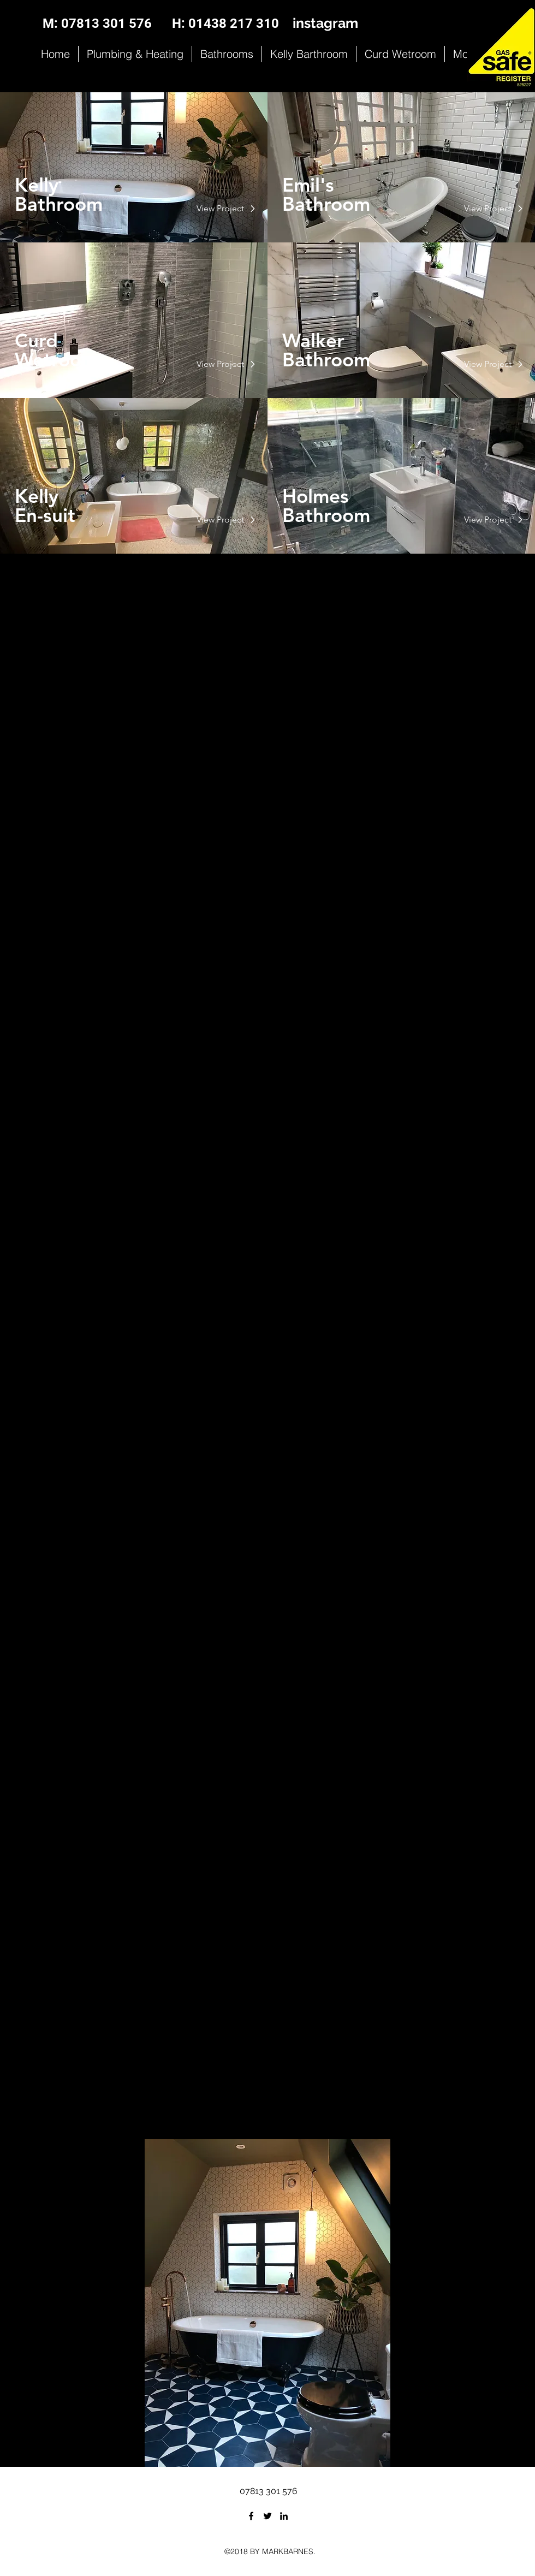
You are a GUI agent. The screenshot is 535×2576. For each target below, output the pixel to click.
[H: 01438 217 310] (225, 24)
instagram (325, 23)
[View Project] (220, 208)
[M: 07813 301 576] (97, 24)
